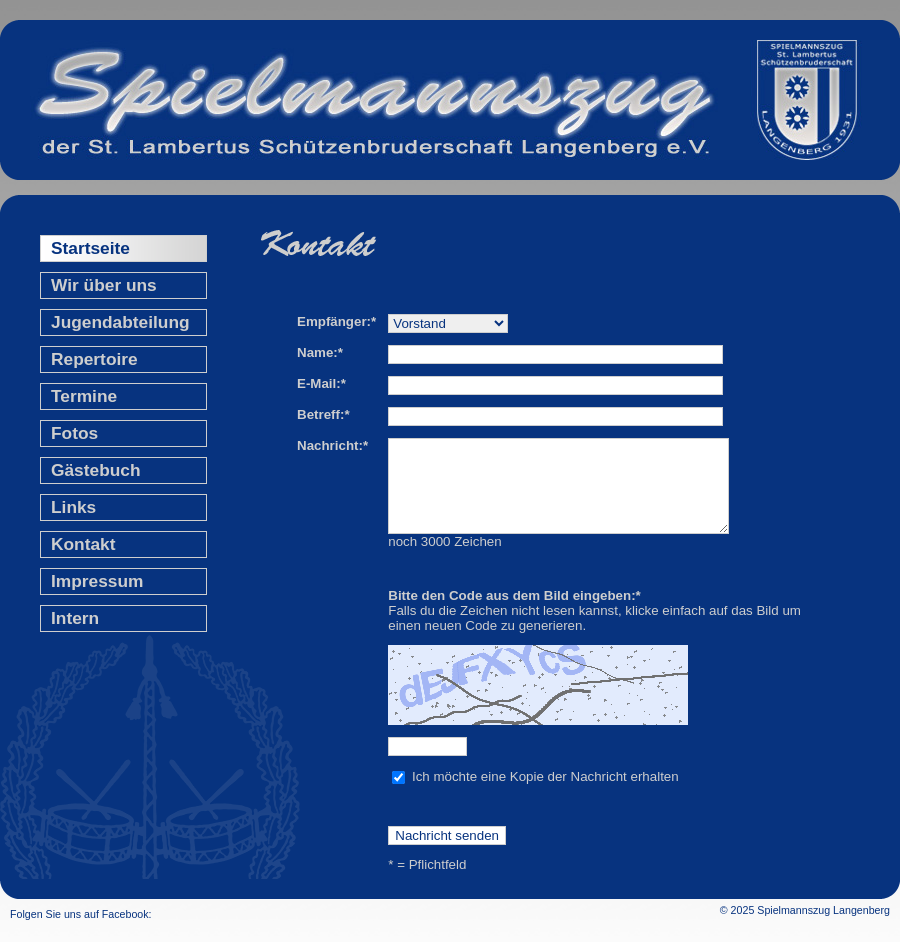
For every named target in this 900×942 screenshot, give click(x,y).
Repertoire (94, 359)
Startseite (90, 248)
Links (73, 507)
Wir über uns (104, 285)
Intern (75, 618)
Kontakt (83, 544)
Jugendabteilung (120, 322)
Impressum (97, 581)
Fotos (74, 433)
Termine (84, 396)
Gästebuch (96, 470)
